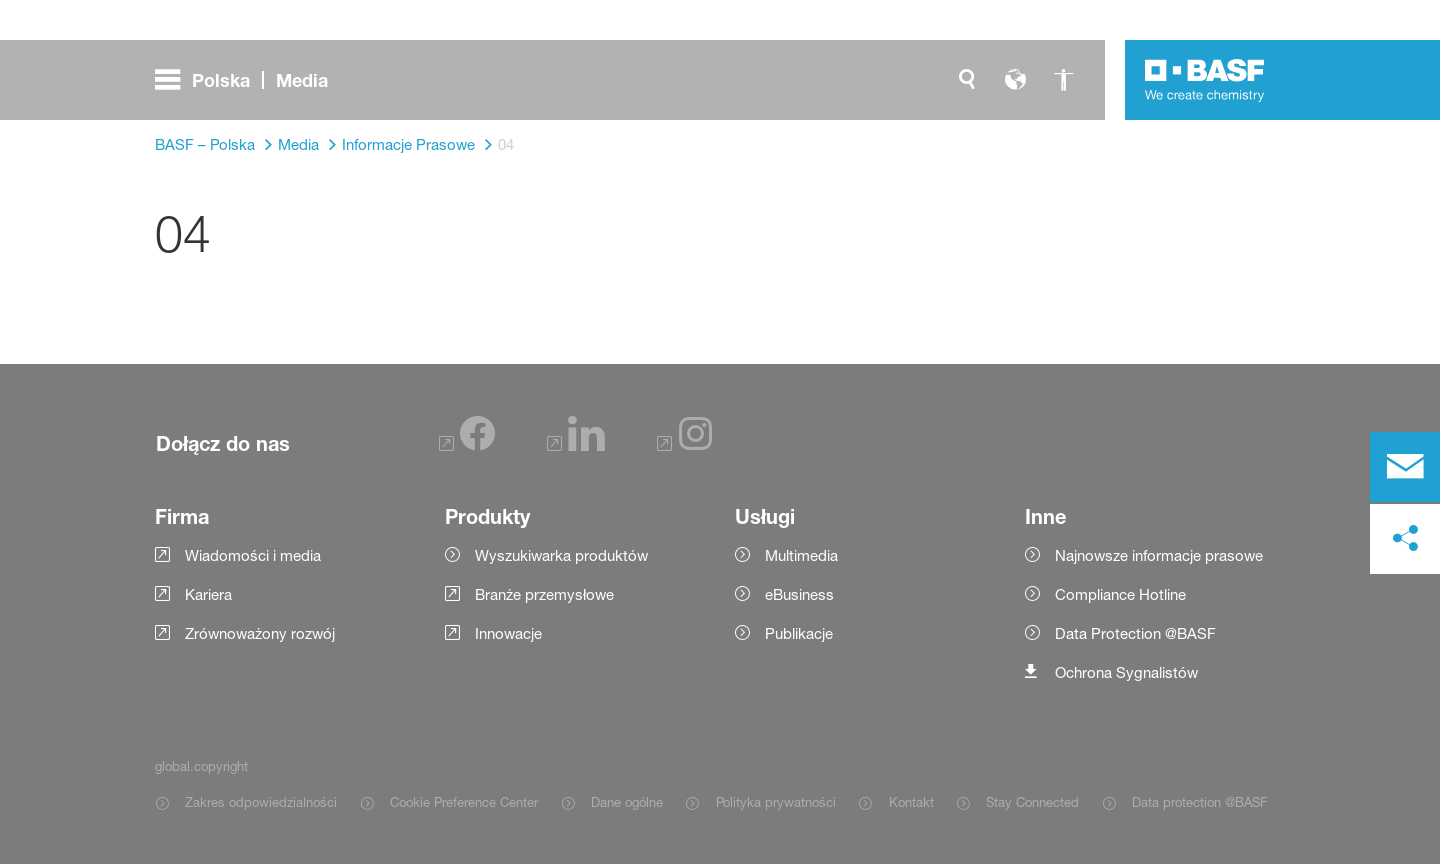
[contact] (1405, 467)
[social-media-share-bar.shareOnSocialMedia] (1405, 539)
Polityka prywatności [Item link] (776, 802)
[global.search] (967, 80)
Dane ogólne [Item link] (627, 802)
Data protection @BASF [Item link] (1199, 802)
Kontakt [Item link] (911, 802)
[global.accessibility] (1063, 80)
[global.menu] (249, 80)
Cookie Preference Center (464, 802)
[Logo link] (1205, 80)
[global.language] (1015, 80)
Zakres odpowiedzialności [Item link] (261, 802)
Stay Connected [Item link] (1032, 802)
